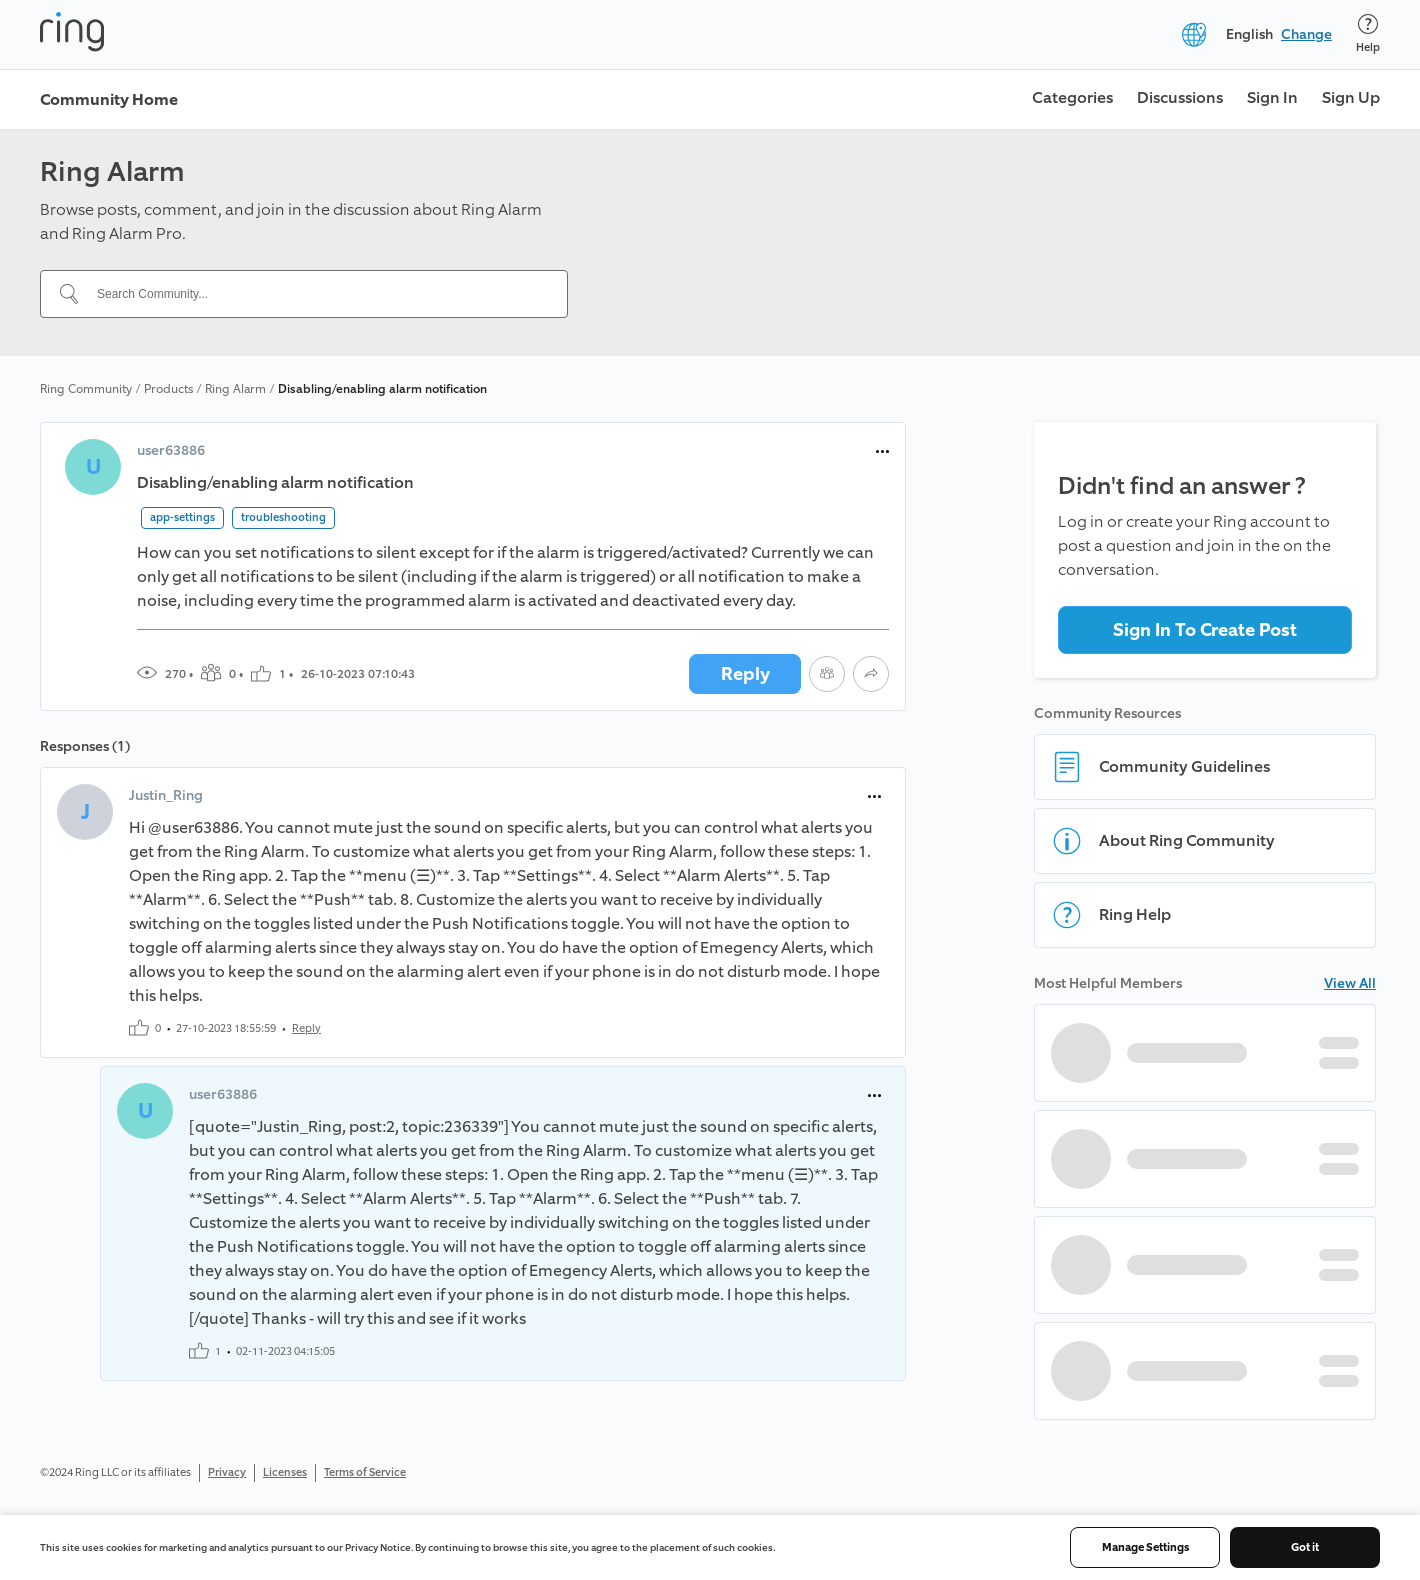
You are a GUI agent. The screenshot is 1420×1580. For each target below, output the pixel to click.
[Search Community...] (316, 294)
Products (168, 389)
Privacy (227, 1472)
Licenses (285, 1472)
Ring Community (86, 389)
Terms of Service (365, 1472)
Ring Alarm (235, 389)
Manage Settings (1145, 1547)
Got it (1305, 1547)
